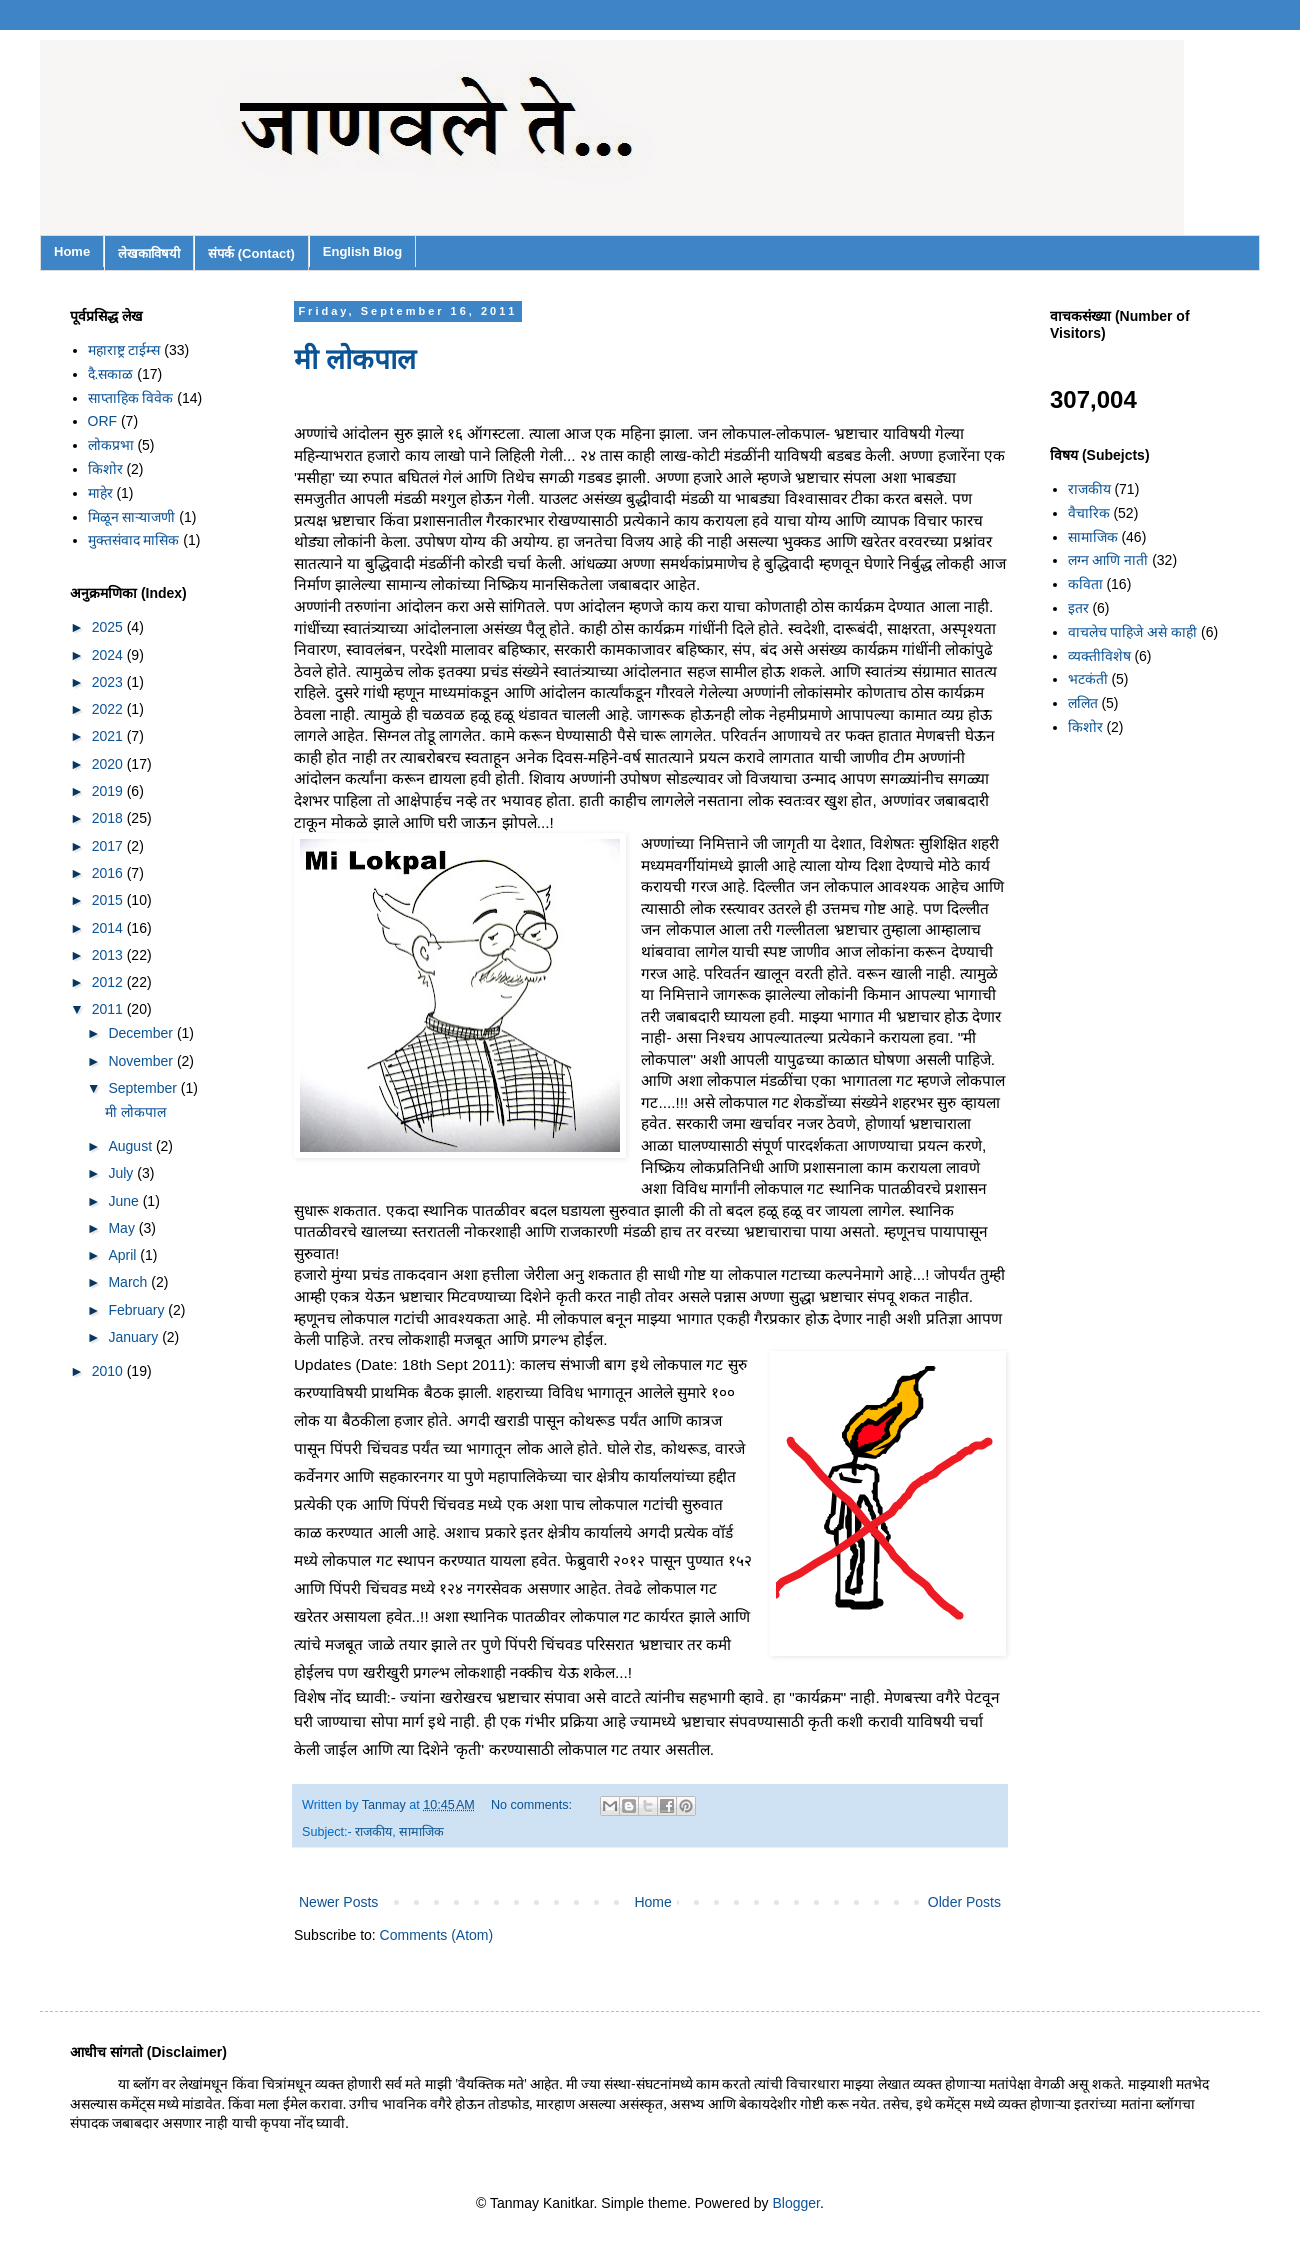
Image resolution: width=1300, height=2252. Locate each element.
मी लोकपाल (355, 359)
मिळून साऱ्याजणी (132, 517)
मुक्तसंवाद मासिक (134, 540)
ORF (103, 421)
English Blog (362, 251)
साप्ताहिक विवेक (131, 398)
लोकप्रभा (111, 445)
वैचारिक (1089, 513)
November (142, 1061)
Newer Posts (338, 1902)
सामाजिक (421, 1832)
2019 (109, 791)
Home (72, 251)
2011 (109, 1009)
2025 (109, 627)
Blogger (796, 2203)
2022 (109, 709)
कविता (1085, 584)
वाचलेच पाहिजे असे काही (1133, 632)
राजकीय (373, 1832)
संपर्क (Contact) (251, 253)
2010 (109, 1371)
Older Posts (964, 1902)
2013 (109, 955)
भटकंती (1088, 679)
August (131, 1146)
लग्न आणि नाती (1108, 560)
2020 (109, 764)
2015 (109, 900)
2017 (109, 846)
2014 (109, 928)
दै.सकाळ (111, 374)
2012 (109, 982)
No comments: (533, 1805)
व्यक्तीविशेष (1099, 656)
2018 (109, 818)
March (129, 1282)
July (122, 1173)
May (123, 1228)
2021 (109, 736)
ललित (1083, 703)
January (135, 1337)
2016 (109, 873)
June (125, 1201)
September (144, 1088)
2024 (109, 655)
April (124, 1255)
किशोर (105, 469)
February (138, 1310)
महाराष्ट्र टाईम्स (124, 350)
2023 (109, 682)
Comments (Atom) (437, 1935)
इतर (1078, 608)
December (142, 1033)
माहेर (100, 493)
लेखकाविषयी (149, 253)
